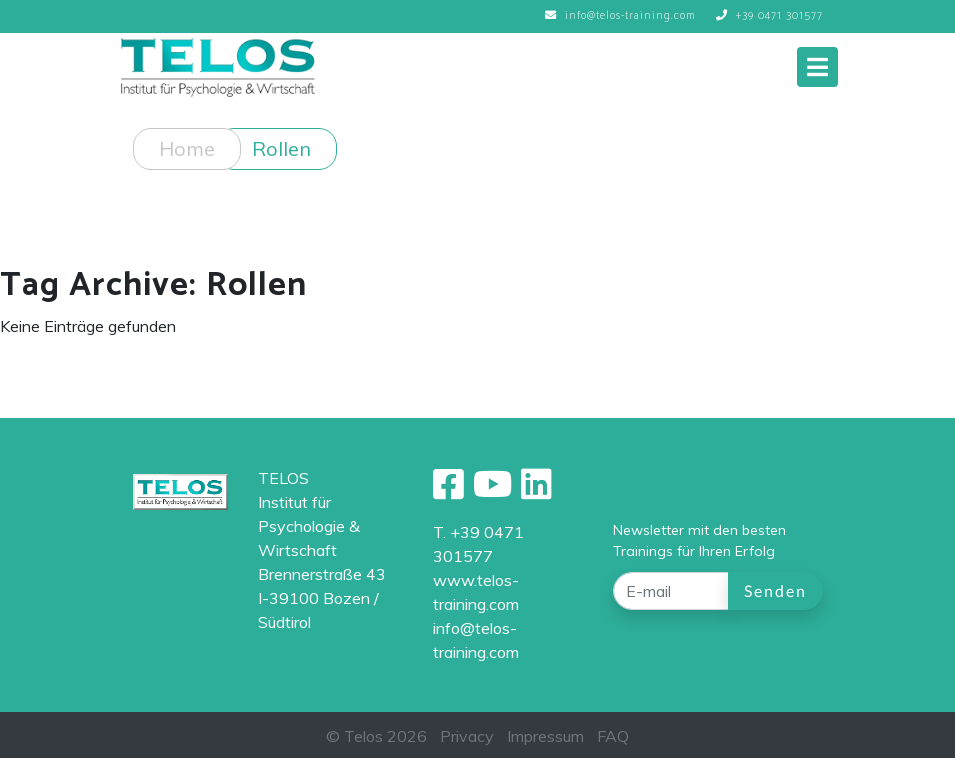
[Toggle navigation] (817, 67)
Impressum (545, 736)
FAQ (613, 736)
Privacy (467, 736)
